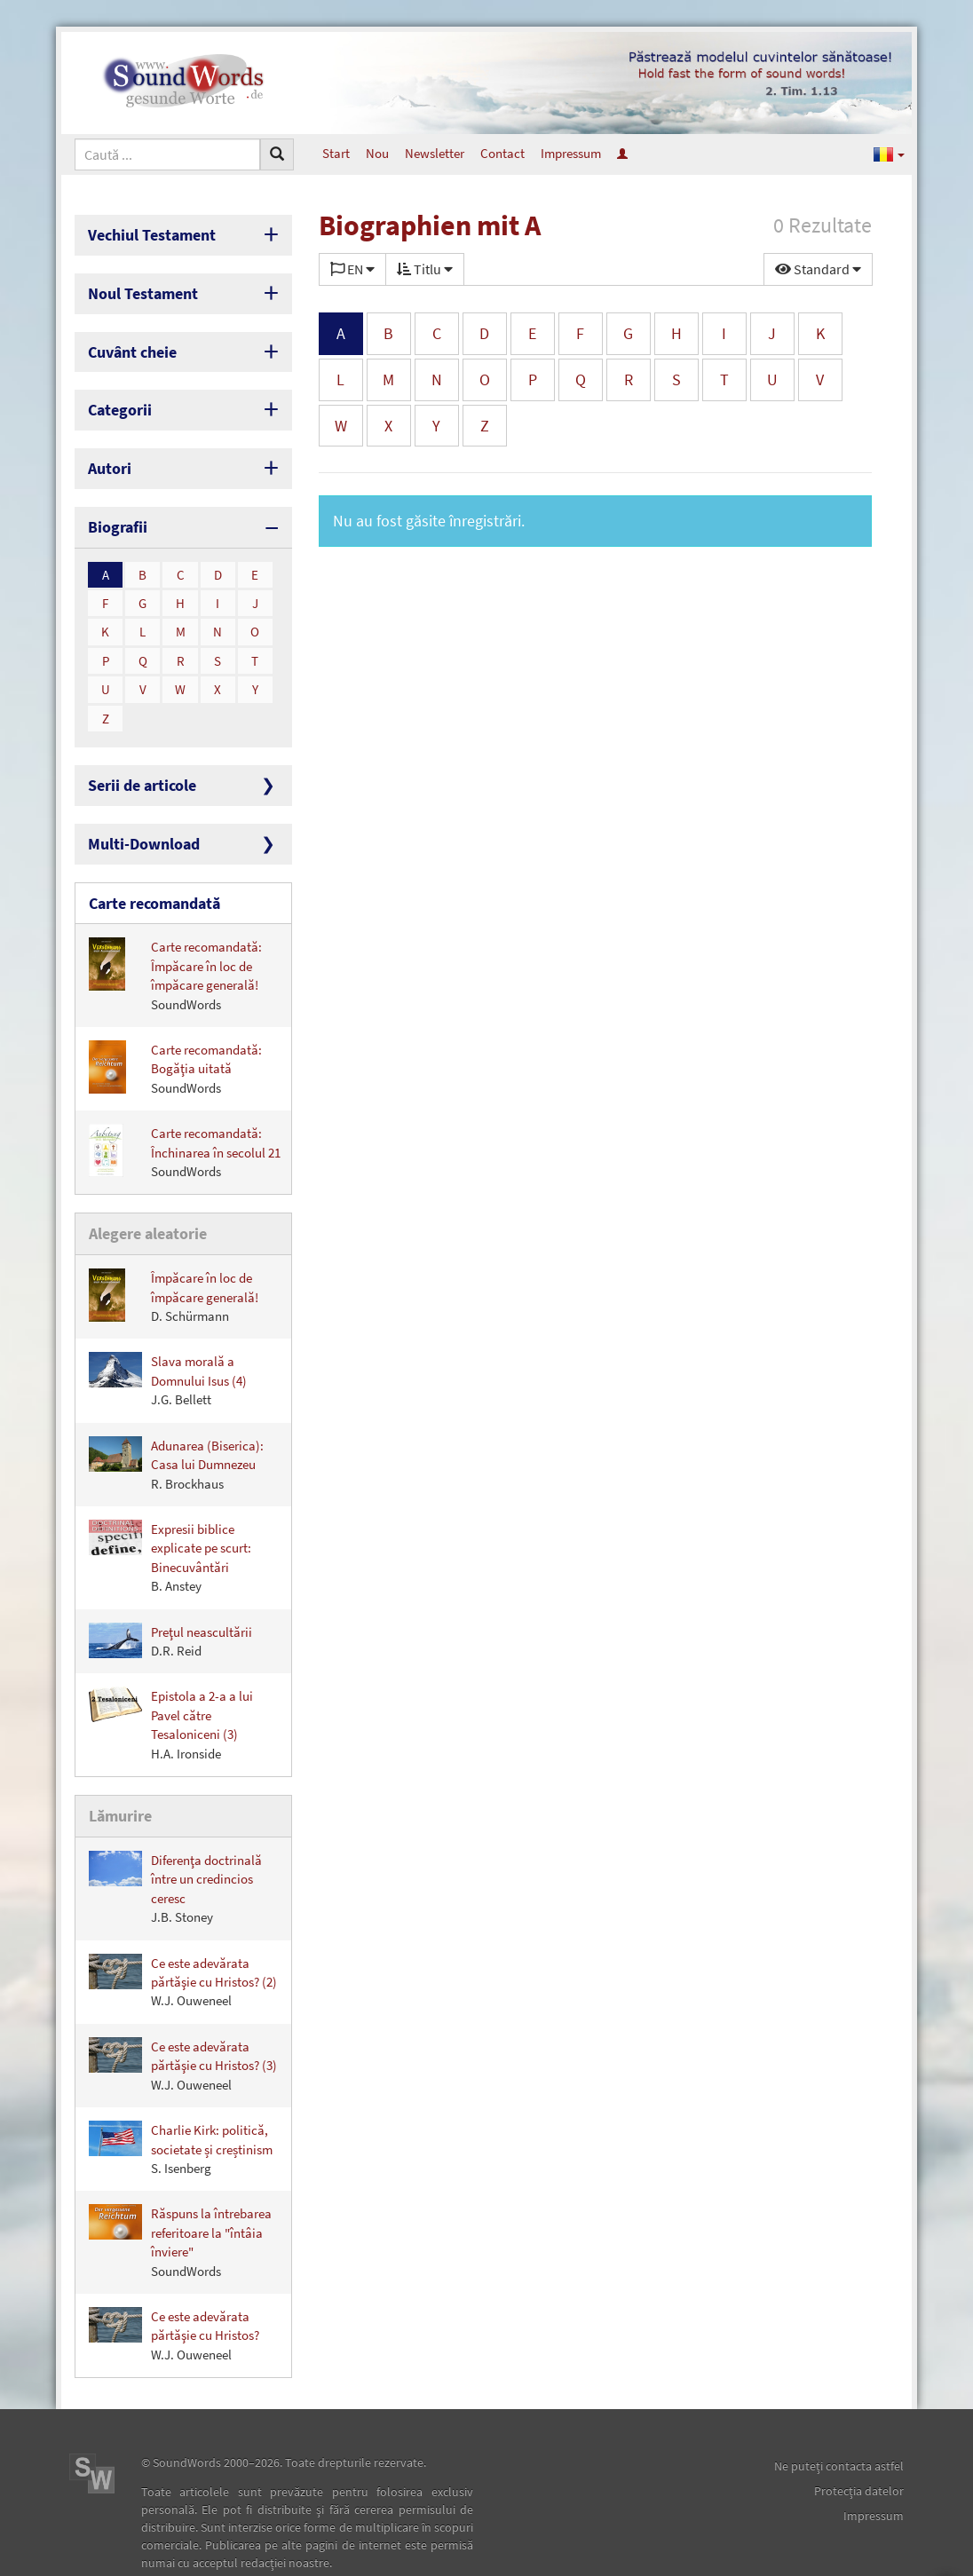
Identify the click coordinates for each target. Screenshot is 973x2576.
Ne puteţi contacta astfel (839, 2424)
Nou (377, 153)
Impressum (571, 153)
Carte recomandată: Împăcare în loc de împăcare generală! (175, 941)
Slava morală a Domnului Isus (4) (168, 1343)
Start (336, 153)
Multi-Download (135, 815)
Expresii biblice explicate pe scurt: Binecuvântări (170, 1519)
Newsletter (434, 153)
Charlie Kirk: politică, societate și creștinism (181, 2107)
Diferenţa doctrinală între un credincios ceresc (175, 1846)
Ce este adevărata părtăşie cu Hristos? (174, 2293)
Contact (502, 153)
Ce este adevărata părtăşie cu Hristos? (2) (183, 1939)
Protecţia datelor (859, 2449)
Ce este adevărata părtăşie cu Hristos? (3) (183, 2023)
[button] (889, 153)
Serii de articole (134, 760)
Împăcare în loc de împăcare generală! (173, 1258)
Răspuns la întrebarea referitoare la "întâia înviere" (180, 2199)
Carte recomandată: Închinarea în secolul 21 (185, 1118)
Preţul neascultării (170, 1602)
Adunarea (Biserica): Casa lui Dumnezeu (176, 1426)
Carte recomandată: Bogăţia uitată (175, 1034)
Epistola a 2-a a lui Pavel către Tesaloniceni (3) (171, 1686)
